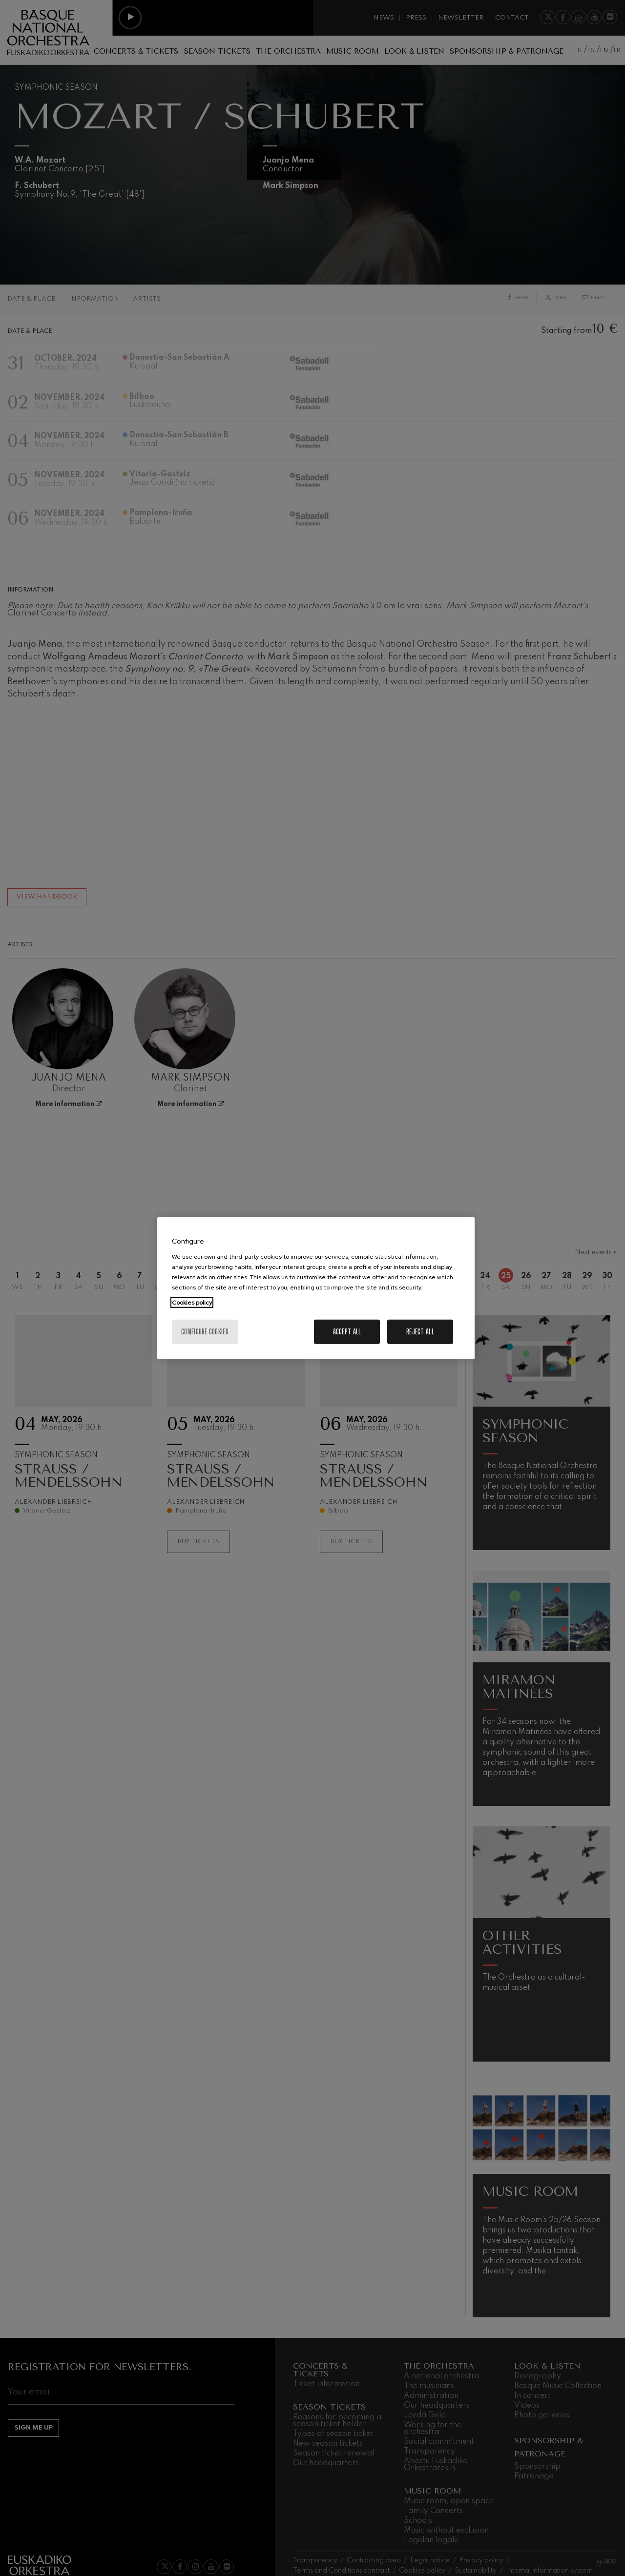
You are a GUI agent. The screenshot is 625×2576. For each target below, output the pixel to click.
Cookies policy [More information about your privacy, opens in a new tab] (192, 1302)
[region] (316, 1288)
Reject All (420, 1331)
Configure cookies (205, 1331)
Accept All (347, 1331)
